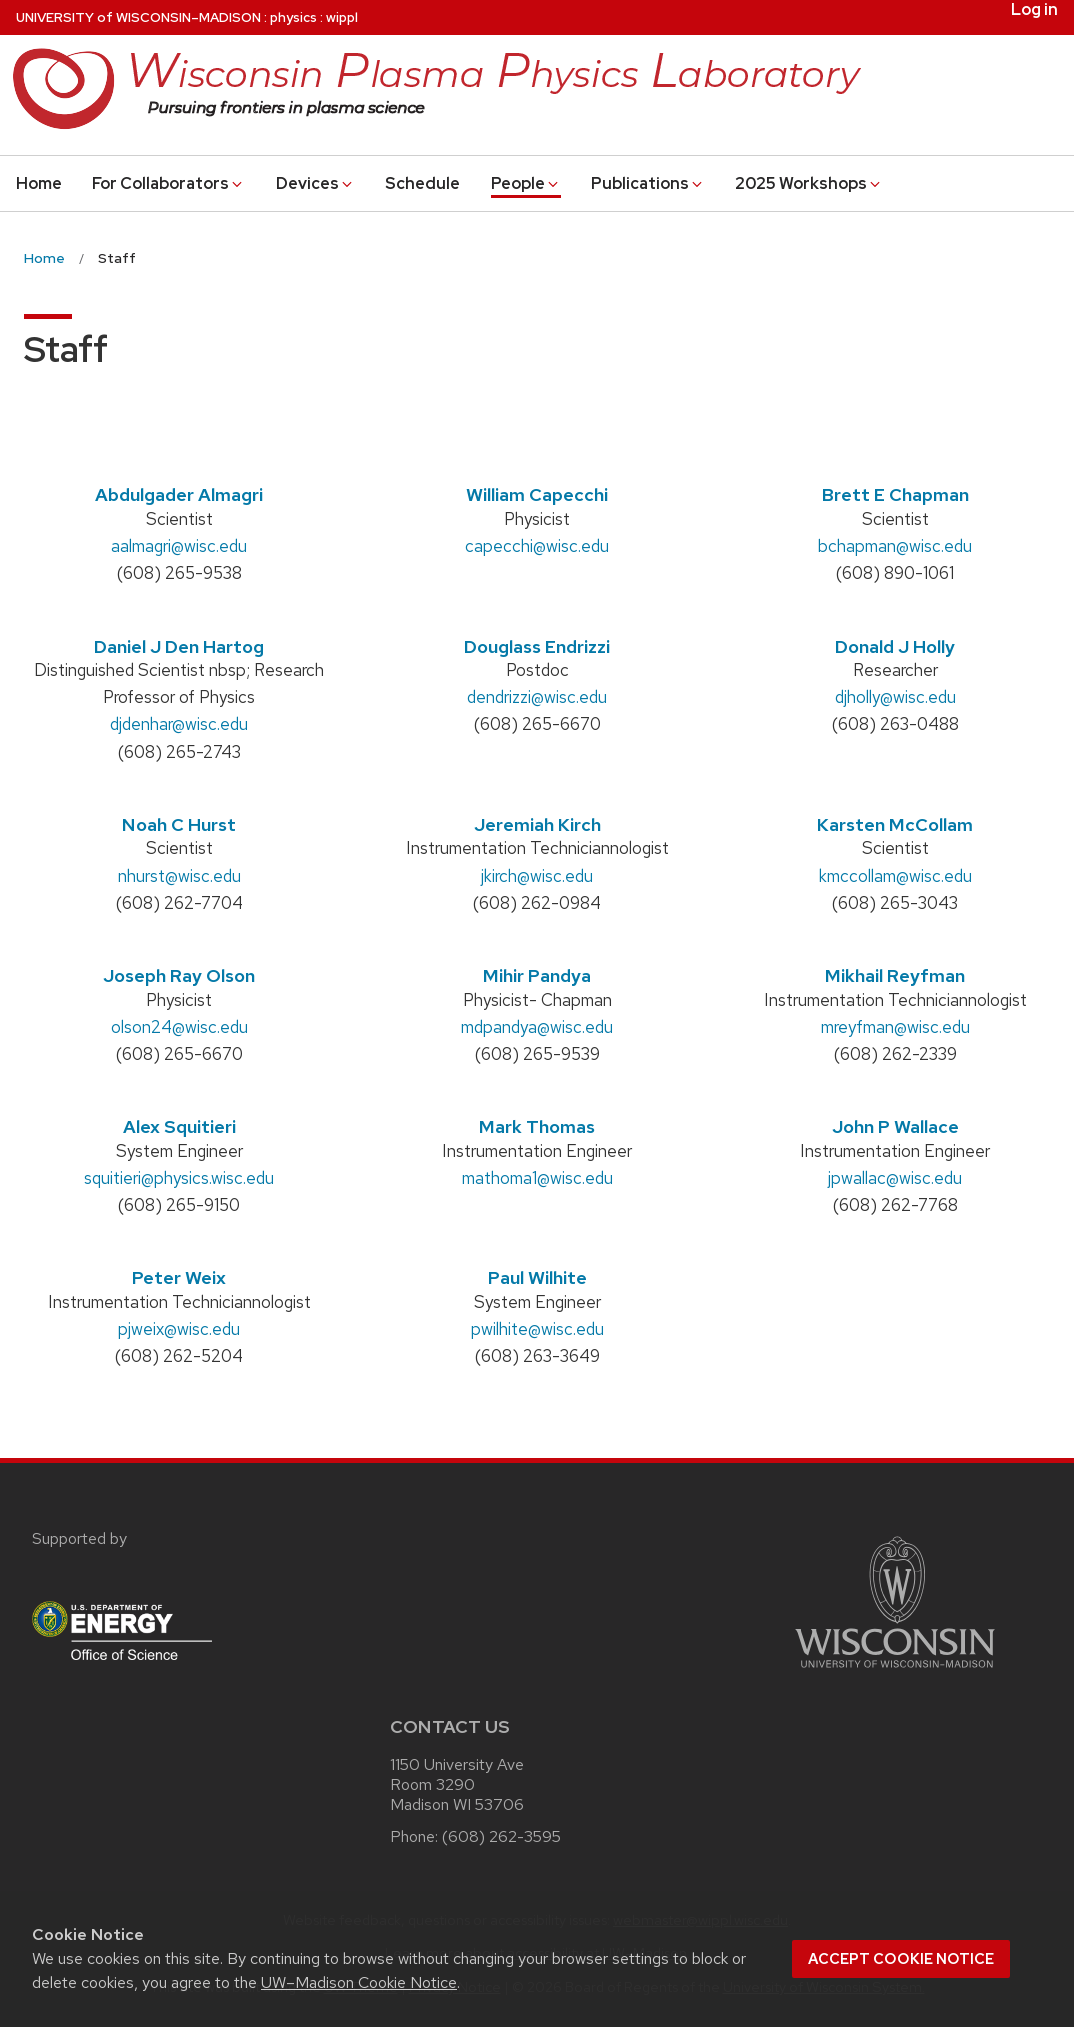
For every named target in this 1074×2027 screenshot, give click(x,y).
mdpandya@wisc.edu (537, 1027)
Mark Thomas (537, 1126)
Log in (1034, 10)
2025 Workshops (809, 183)
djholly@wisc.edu (895, 697)
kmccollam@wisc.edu (895, 876)
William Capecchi (537, 494)
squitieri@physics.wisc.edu (179, 1178)
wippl (342, 17)
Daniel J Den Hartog (179, 646)
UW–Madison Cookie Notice (359, 1982)
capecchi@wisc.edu (537, 546)
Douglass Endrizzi (537, 646)
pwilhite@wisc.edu (537, 1329)
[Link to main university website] (895, 1671)
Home (39, 183)
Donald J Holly (895, 646)
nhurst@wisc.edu (179, 876)
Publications (648, 183)
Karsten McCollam (895, 824)
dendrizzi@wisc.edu (537, 697)
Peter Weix (179, 1277)
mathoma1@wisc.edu (537, 1178)
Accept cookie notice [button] (901, 1959)
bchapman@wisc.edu (895, 546)
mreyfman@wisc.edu (895, 1027)
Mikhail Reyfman (895, 975)
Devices (315, 183)
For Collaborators (168, 183)
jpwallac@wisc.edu (895, 1178)
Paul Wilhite (537, 1277)
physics (293, 17)
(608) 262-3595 (501, 1836)
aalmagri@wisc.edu (179, 546)
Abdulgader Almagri (179, 494)
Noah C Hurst (179, 824)
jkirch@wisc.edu (537, 876)
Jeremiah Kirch (537, 824)
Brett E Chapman (895, 494)
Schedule (422, 183)
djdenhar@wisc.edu (179, 724)
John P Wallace (895, 1126)
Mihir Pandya (537, 975)
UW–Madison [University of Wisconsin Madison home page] (138, 17)
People (526, 183)
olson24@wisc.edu (179, 1027)
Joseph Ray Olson (179, 975)
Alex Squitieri (179, 1126)
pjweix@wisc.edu (179, 1329)
